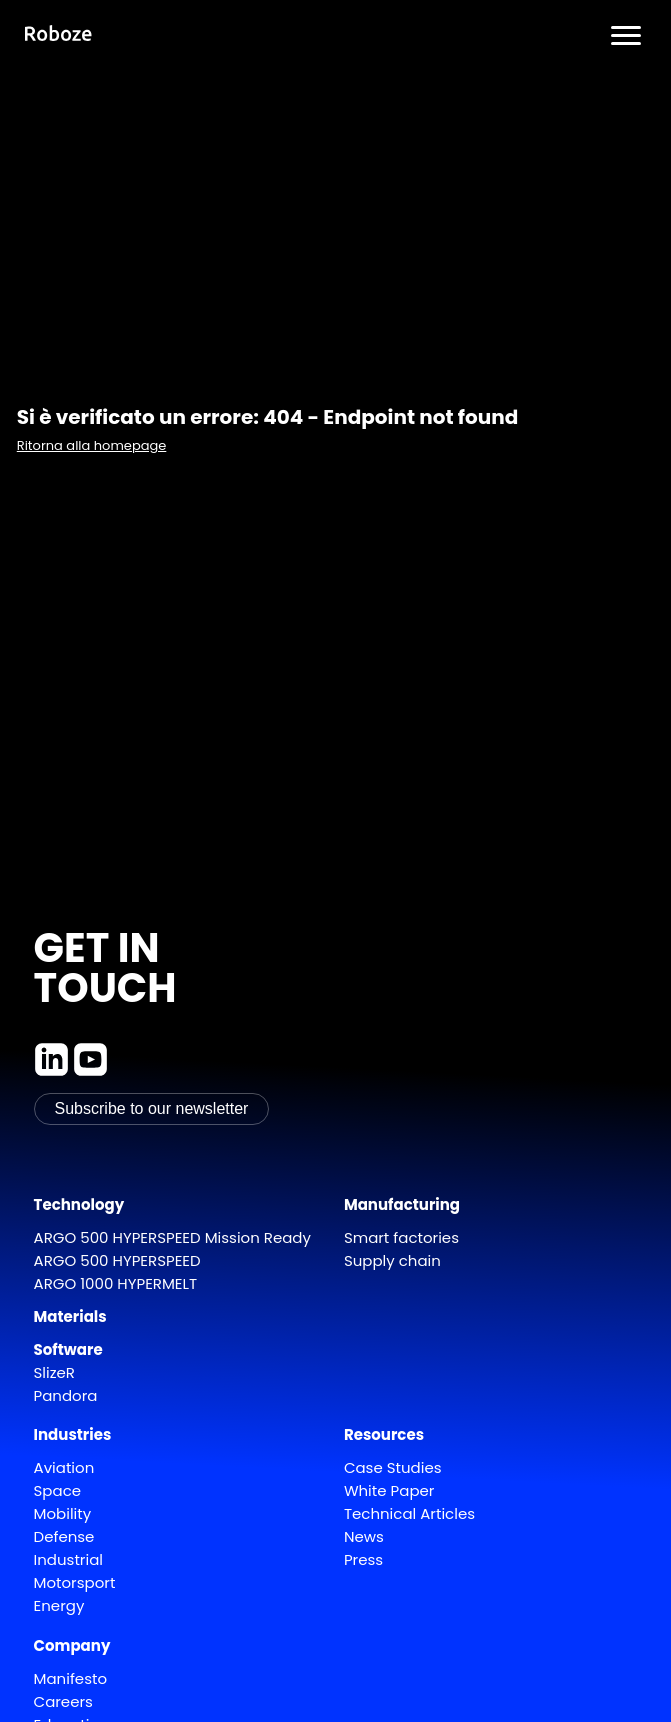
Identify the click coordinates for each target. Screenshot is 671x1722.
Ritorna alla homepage (92, 445)
